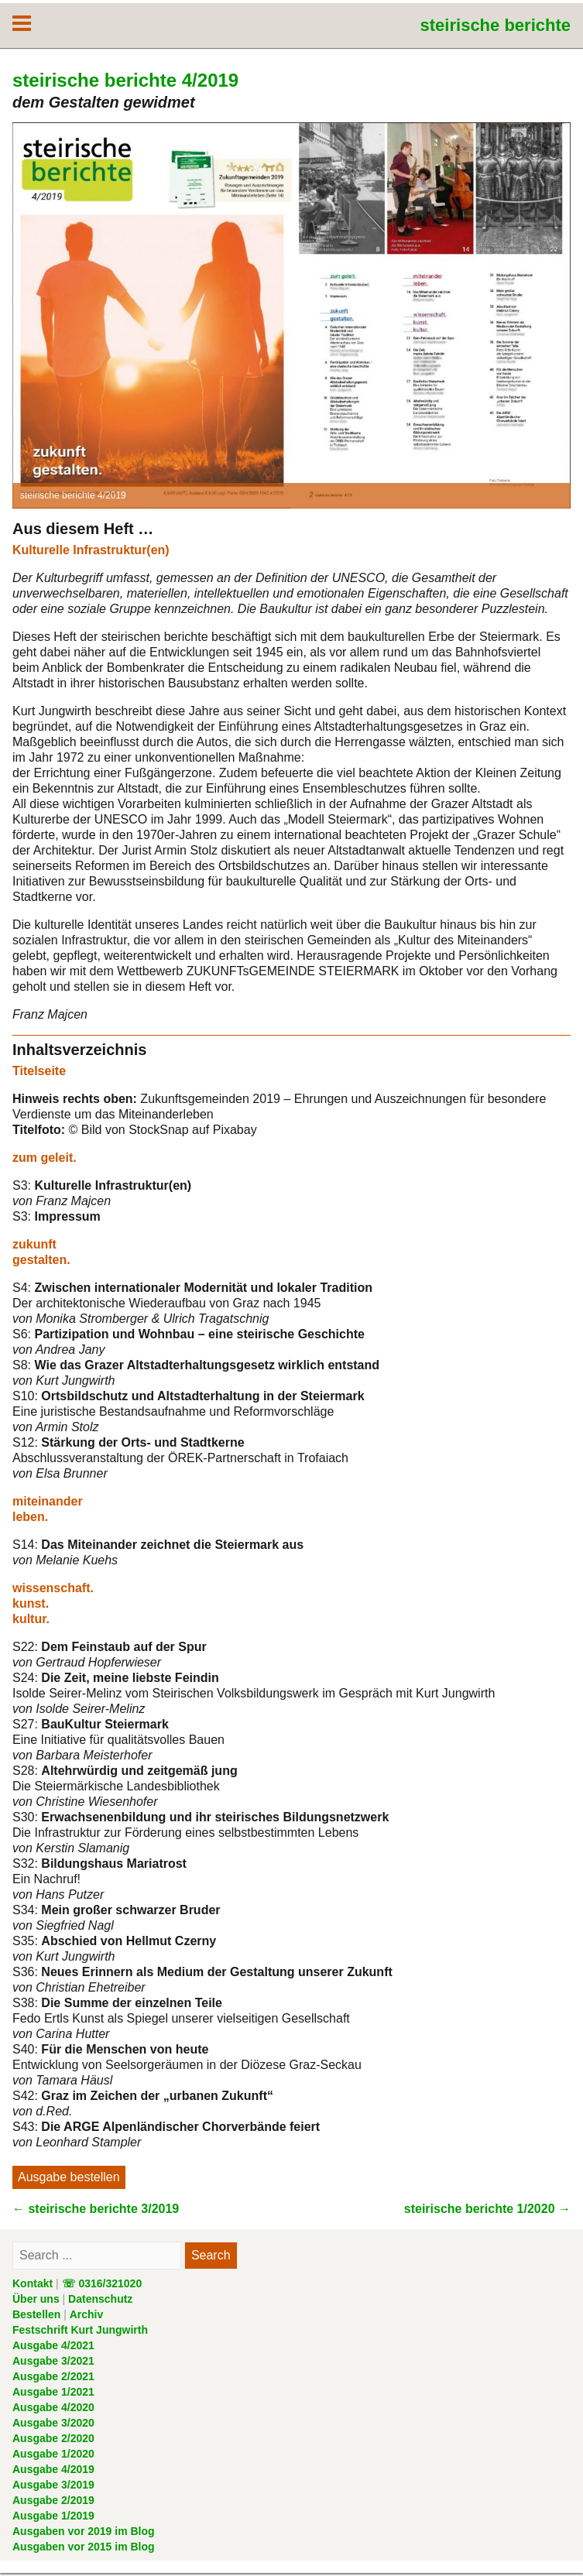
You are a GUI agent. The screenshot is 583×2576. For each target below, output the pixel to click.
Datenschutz (100, 2299)
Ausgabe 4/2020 (53, 2407)
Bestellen (36, 2314)
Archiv (87, 2314)
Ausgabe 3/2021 (53, 2361)
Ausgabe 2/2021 (53, 2376)
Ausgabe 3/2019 (53, 2484)
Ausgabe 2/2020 (53, 2438)
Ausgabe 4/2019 (53, 2469)
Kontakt (32, 2283)
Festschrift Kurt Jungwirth (80, 2330)
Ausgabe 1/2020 (53, 2454)
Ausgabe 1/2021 (53, 2392)
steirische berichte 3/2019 (95, 2208)
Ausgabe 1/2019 (53, 2515)
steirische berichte (495, 25)
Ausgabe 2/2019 (53, 2500)
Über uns (36, 2299)
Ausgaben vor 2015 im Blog (83, 2546)
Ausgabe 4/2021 (53, 2345)
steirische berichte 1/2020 (487, 2208)
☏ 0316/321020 (102, 2283)
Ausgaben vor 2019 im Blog (83, 2531)
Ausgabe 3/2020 (53, 2423)
